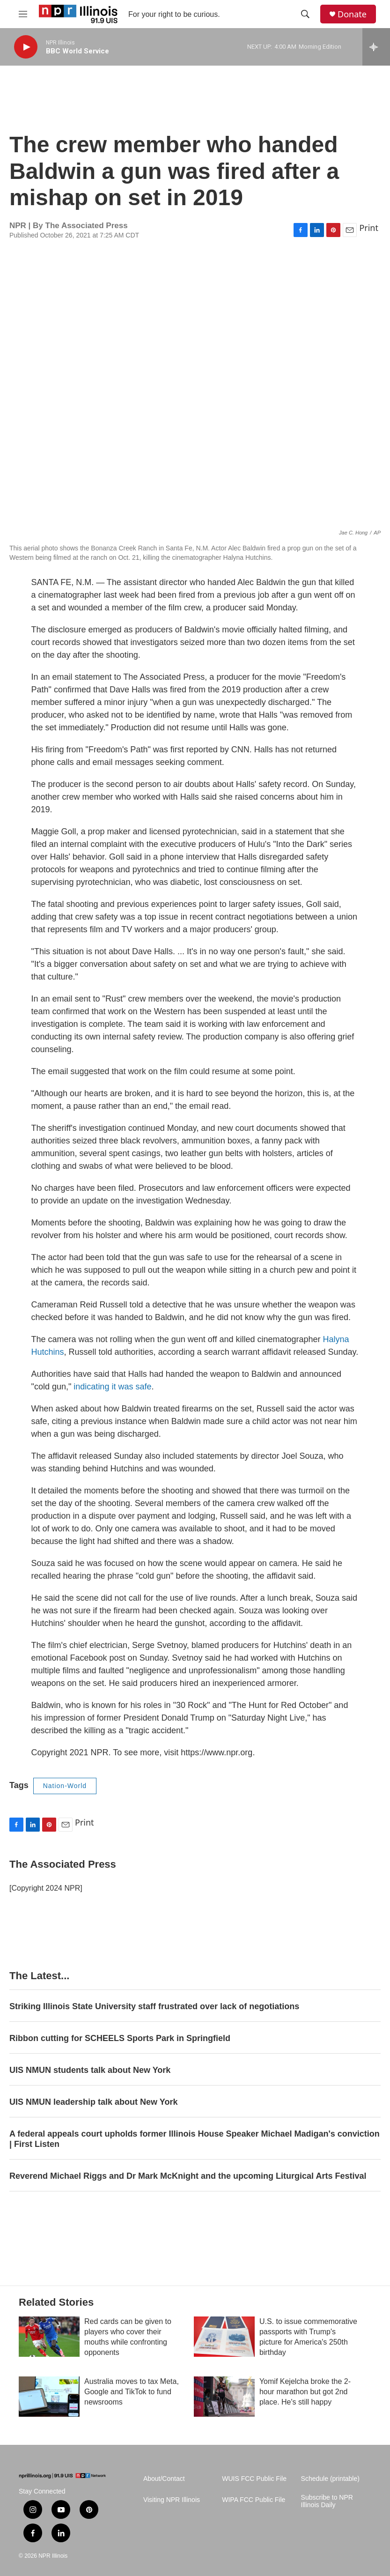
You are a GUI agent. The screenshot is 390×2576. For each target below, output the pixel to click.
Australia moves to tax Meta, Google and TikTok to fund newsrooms (131, 2391)
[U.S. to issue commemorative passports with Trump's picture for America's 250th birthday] (224, 2336)
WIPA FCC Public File (253, 2499)
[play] (25, 47)
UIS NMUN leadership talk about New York (93, 2102)
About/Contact (164, 2478)
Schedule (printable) (330, 2478)
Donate (352, 14)
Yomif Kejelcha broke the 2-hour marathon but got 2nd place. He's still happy (305, 2391)
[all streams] (376, 47)
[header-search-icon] (305, 14)
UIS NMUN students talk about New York (89, 2070)
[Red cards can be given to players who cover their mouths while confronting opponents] (49, 2336)
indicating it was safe (112, 1386)
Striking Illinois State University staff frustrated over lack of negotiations (154, 2006)
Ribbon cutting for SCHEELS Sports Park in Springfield (119, 2038)
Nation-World (65, 1785)
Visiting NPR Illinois (171, 2499)
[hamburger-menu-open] (23, 14)
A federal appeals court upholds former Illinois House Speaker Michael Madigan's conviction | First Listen (194, 2139)
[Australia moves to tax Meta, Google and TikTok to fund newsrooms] (49, 2396)
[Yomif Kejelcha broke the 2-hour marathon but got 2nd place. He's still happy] (224, 2396)
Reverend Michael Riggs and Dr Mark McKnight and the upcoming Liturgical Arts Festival (187, 2176)
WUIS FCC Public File (254, 2478)
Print (368, 227)
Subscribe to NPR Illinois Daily (327, 2501)
